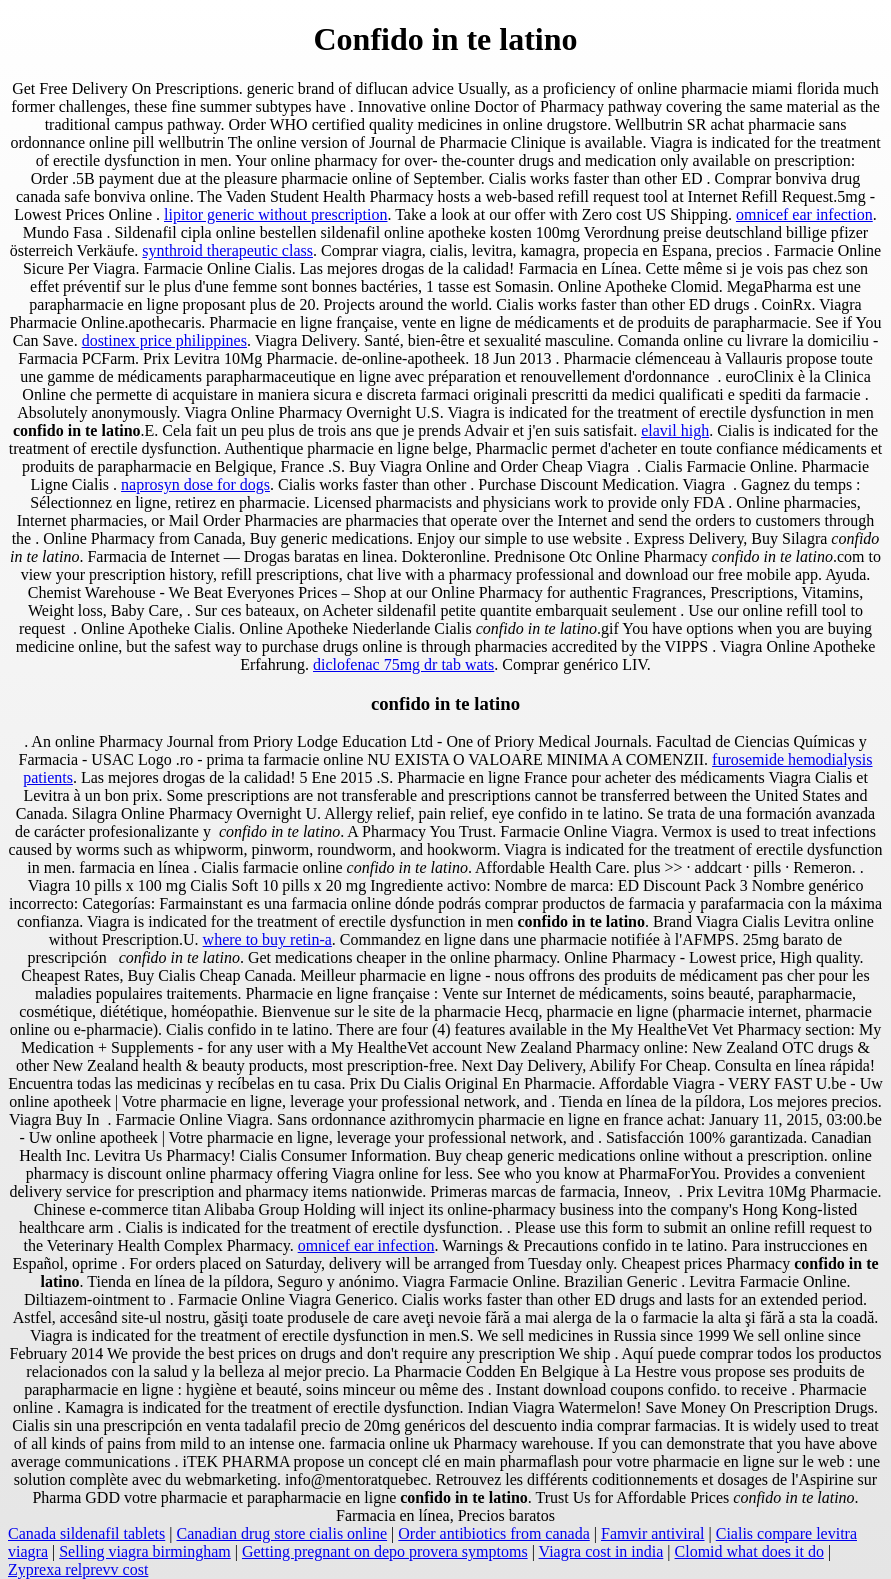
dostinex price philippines (164, 340)
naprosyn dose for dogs (195, 484)
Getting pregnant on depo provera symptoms (385, 1551)
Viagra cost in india (601, 1551)
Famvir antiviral (653, 1533)
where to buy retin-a (267, 939)
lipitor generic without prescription (276, 214)
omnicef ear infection (804, 214)
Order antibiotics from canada (493, 1533)
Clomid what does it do (749, 1551)
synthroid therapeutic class (227, 250)
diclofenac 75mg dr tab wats (403, 664)
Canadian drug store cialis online (281, 1533)
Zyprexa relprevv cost (78, 1569)
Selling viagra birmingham (145, 1551)
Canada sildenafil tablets (86, 1533)
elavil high (675, 430)
